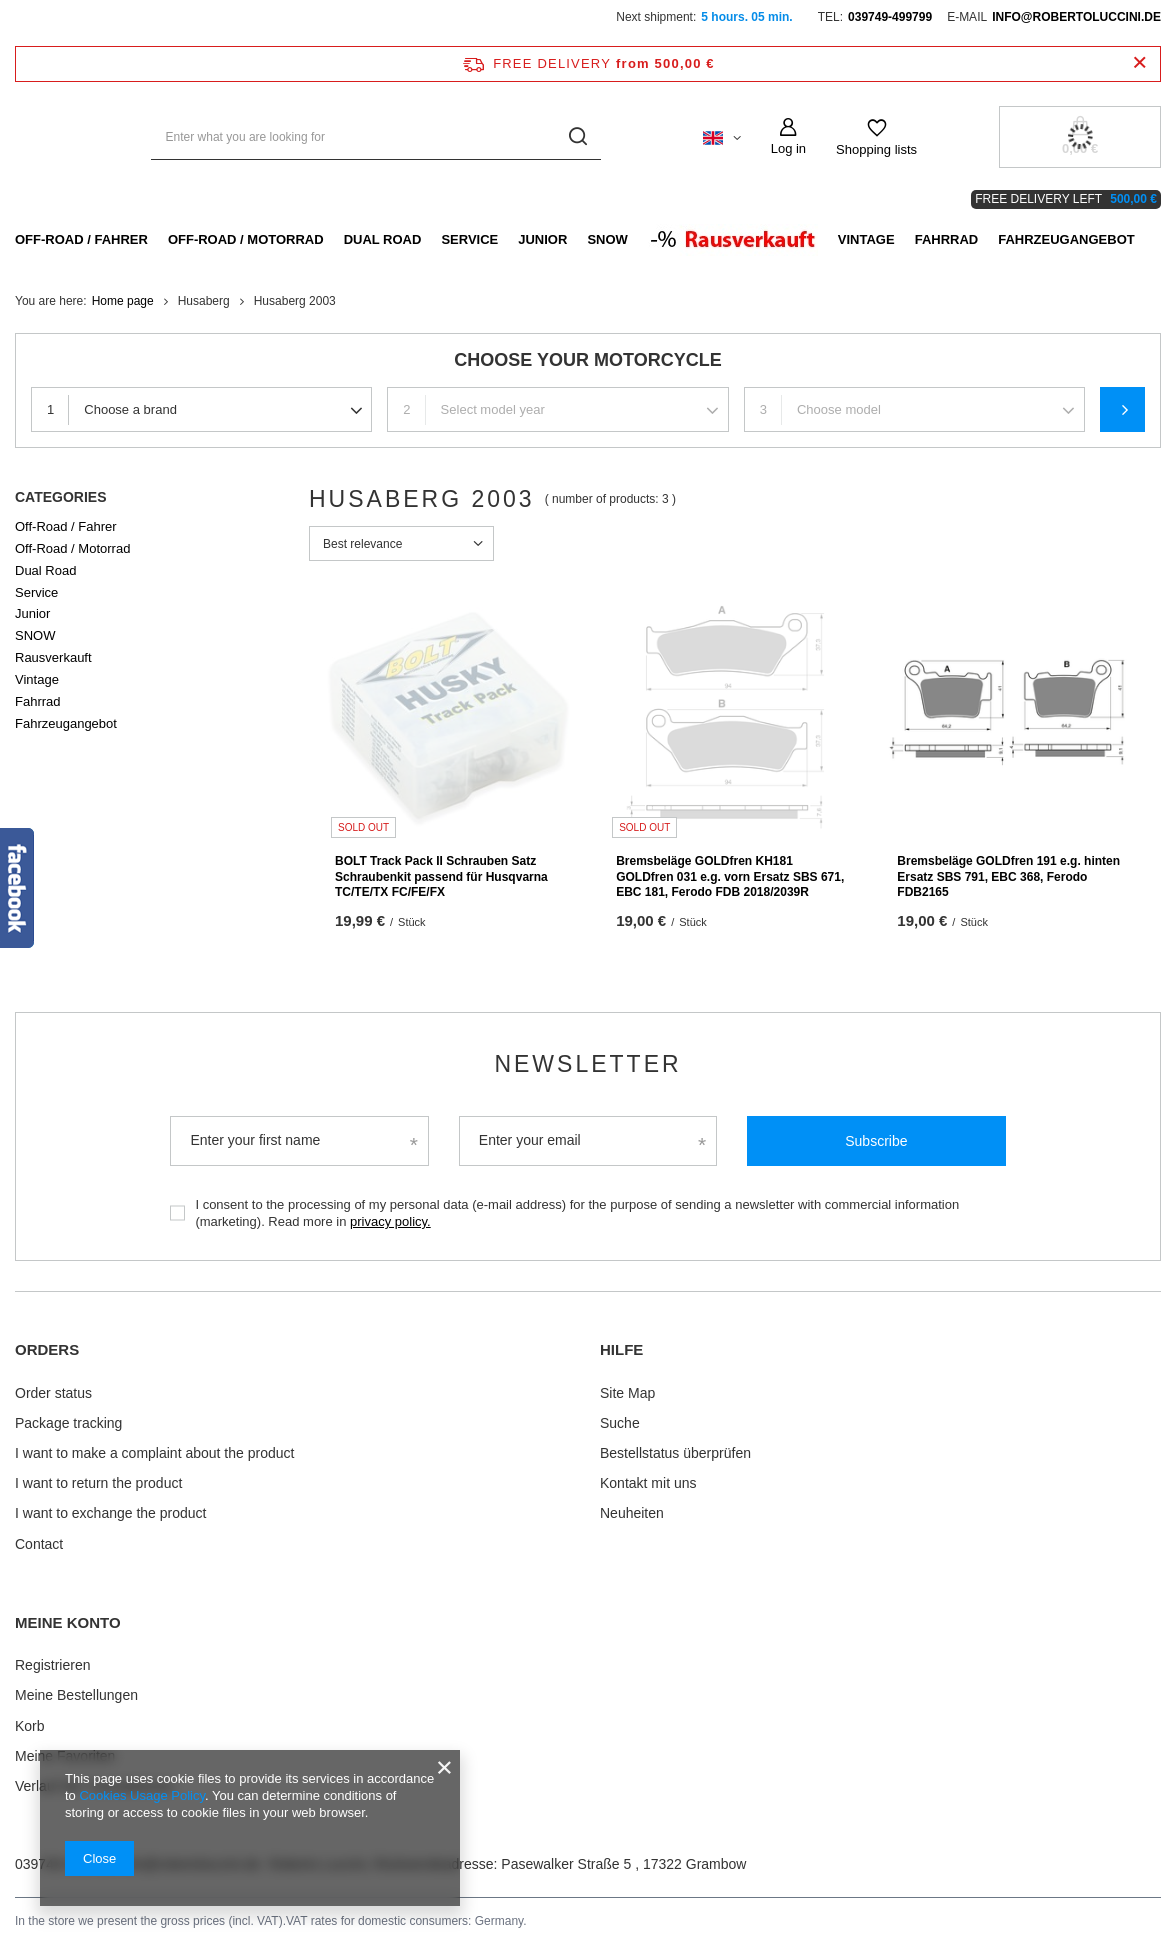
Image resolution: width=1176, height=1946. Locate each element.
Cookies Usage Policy (141, 1795)
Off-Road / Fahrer (81, 239)
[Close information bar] (1139, 63)
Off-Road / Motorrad (246, 239)
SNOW (607, 239)
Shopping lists (876, 149)
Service (469, 239)
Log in (788, 148)
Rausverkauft (53, 657)
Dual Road (383, 239)
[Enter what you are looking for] (376, 137)
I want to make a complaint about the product (154, 1453)
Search (1122, 409)
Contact (39, 1544)
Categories (61, 497)
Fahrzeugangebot (1066, 239)
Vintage (866, 239)
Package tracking (68, 1423)
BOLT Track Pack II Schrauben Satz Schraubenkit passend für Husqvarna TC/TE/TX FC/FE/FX (441, 876)
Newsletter (587, 1064)
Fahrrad (947, 239)
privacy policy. (390, 1221)
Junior (542, 239)
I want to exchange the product (110, 1513)
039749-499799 (890, 17)
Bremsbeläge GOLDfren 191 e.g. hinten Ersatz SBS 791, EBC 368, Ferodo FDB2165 (1008, 876)
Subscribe (876, 1141)
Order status (53, 1393)
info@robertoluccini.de (1076, 17)
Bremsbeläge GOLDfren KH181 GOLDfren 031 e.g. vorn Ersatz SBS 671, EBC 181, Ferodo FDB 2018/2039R (730, 876)
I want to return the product (98, 1483)
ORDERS (47, 1349)
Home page (123, 301)
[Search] (578, 137)
